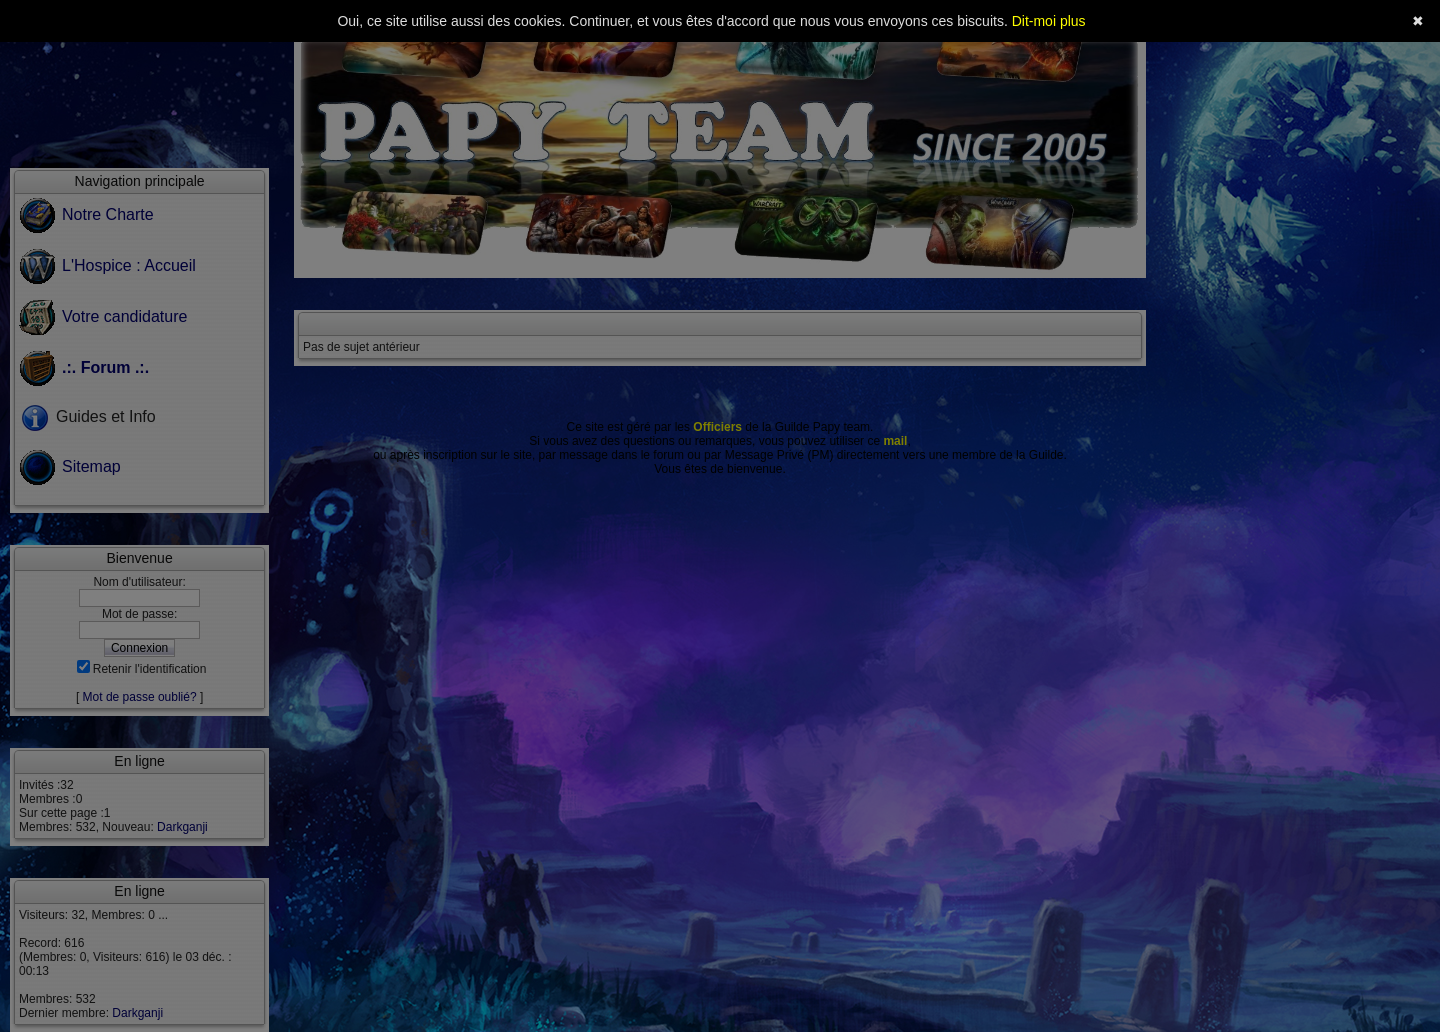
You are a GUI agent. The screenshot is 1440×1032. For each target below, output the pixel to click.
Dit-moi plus (1049, 21)
